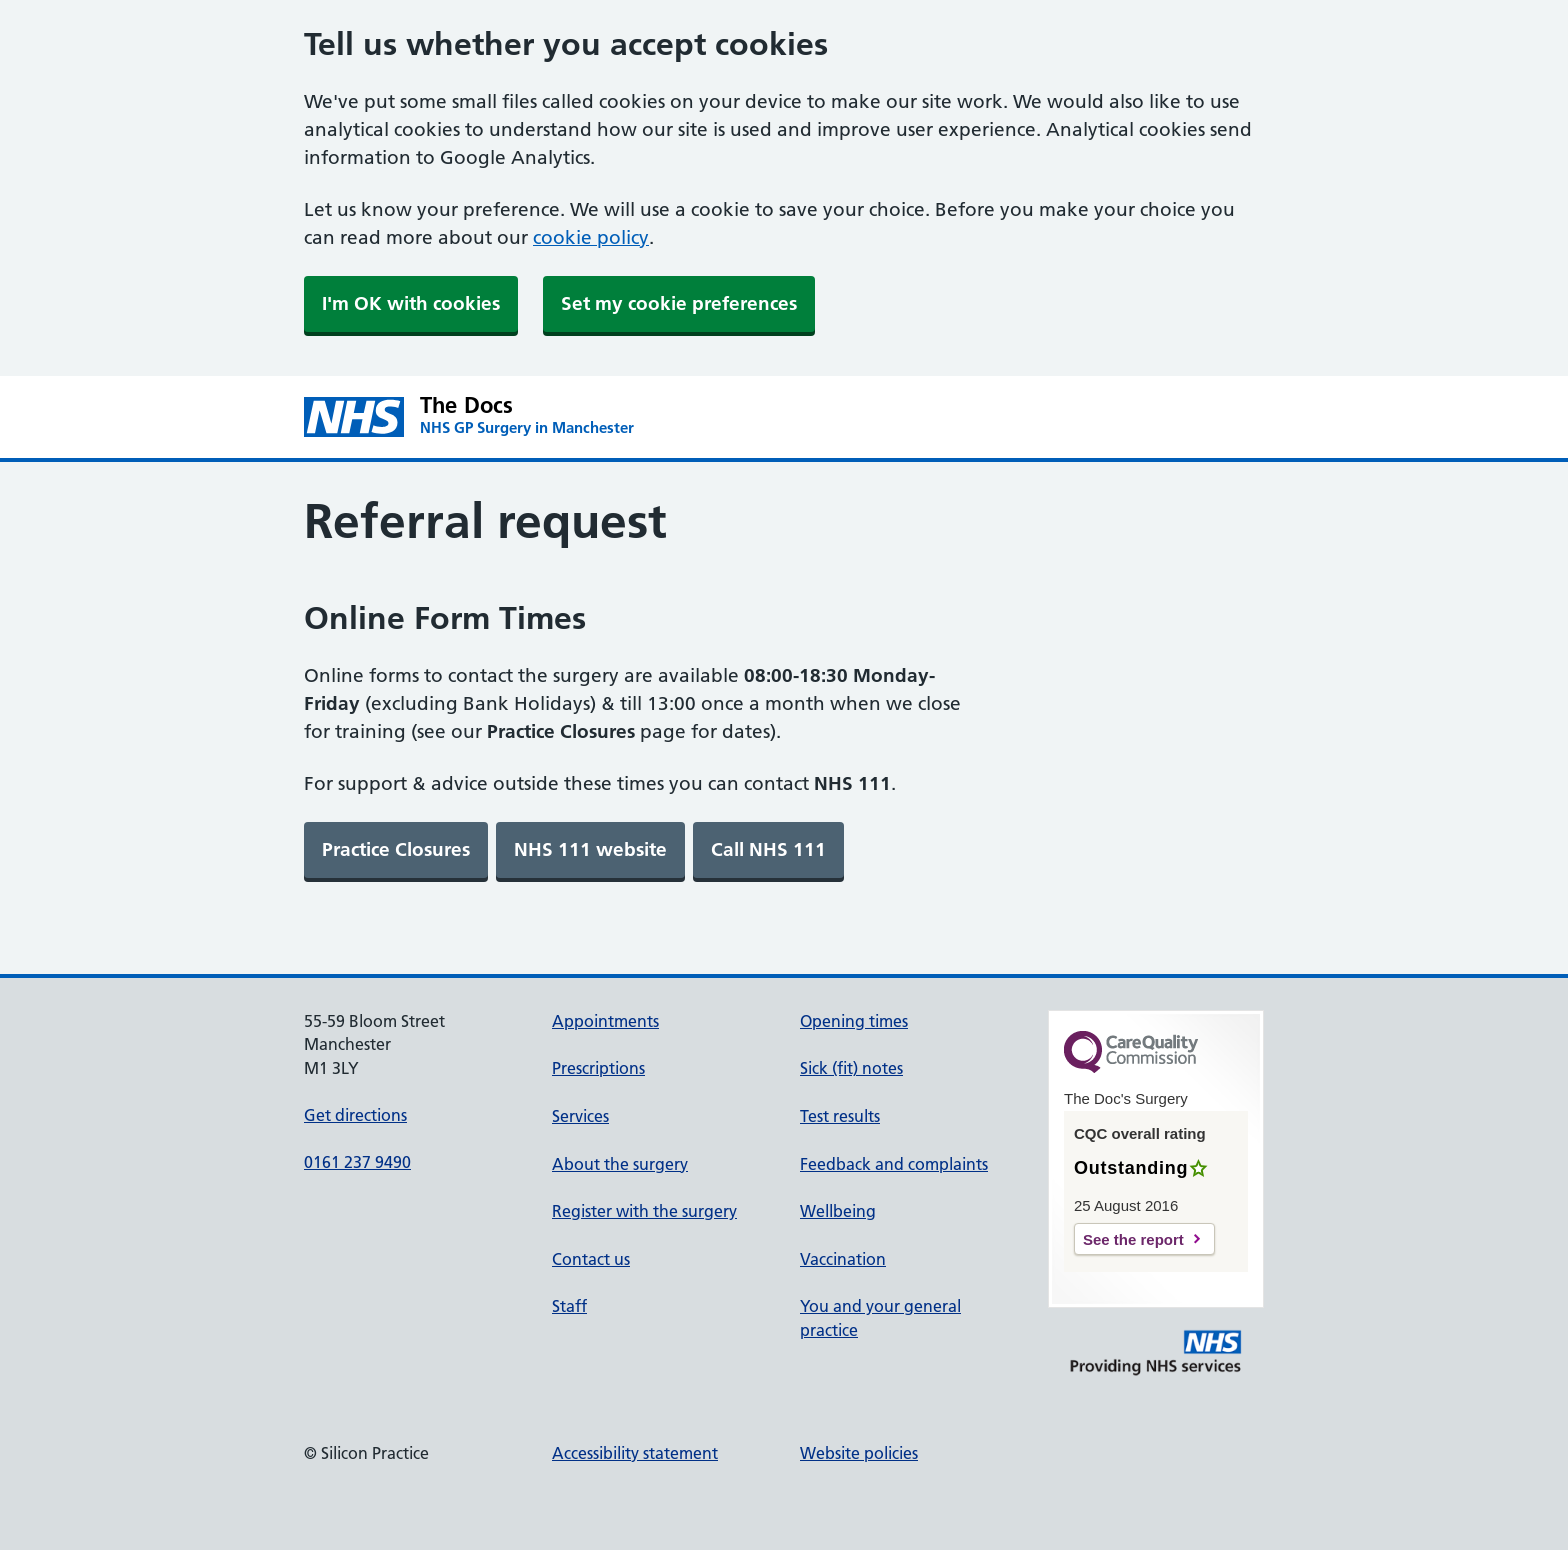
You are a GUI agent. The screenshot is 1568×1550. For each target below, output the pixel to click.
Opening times (854, 1021)
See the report (1133, 1239)
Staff (569, 1306)
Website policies (859, 1453)
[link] (396, 850)
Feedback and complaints (894, 1164)
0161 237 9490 (357, 1162)
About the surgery (620, 1164)
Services (580, 1116)
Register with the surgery (644, 1211)
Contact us (591, 1259)
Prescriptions (598, 1068)
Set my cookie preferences (679, 303)
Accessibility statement (635, 1453)
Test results (840, 1116)
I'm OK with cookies (411, 303)
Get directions (355, 1115)
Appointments (605, 1021)
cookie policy (591, 237)
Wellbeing (838, 1211)
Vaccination (843, 1259)
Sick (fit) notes (851, 1068)
